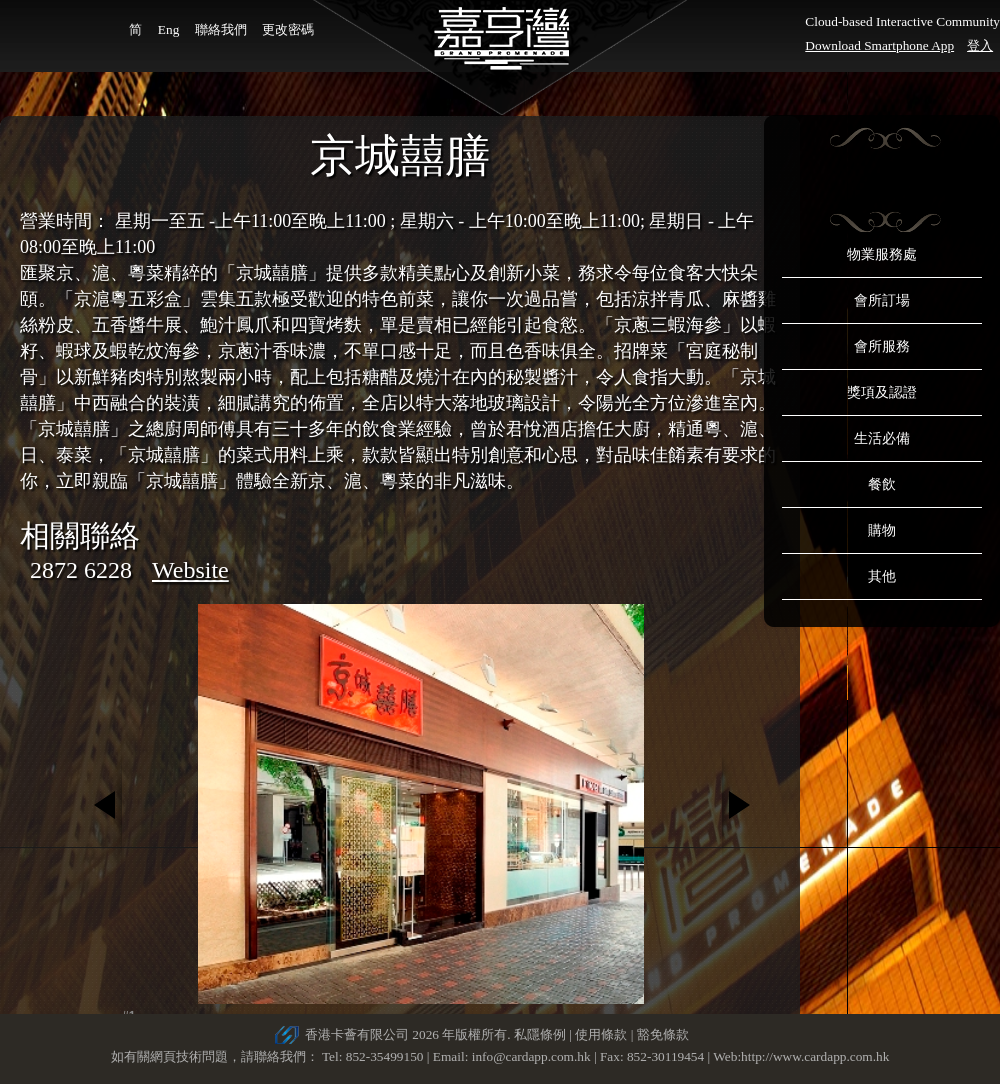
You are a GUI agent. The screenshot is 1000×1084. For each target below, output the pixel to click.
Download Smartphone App (879, 45)
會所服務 (882, 346)
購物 (882, 530)
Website (190, 570)
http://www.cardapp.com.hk (815, 1056)
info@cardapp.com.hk (533, 1056)
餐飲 (882, 484)
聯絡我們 (221, 29)
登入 (980, 45)
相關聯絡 (80, 535)
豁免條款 (663, 1034)
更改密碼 (288, 29)
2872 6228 (81, 570)
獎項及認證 (882, 392)
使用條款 (601, 1034)
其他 (882, 576)
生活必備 (882, 438)
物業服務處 (882, 254)
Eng (168, 29)
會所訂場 (882, 300)
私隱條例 (540, 1034)
